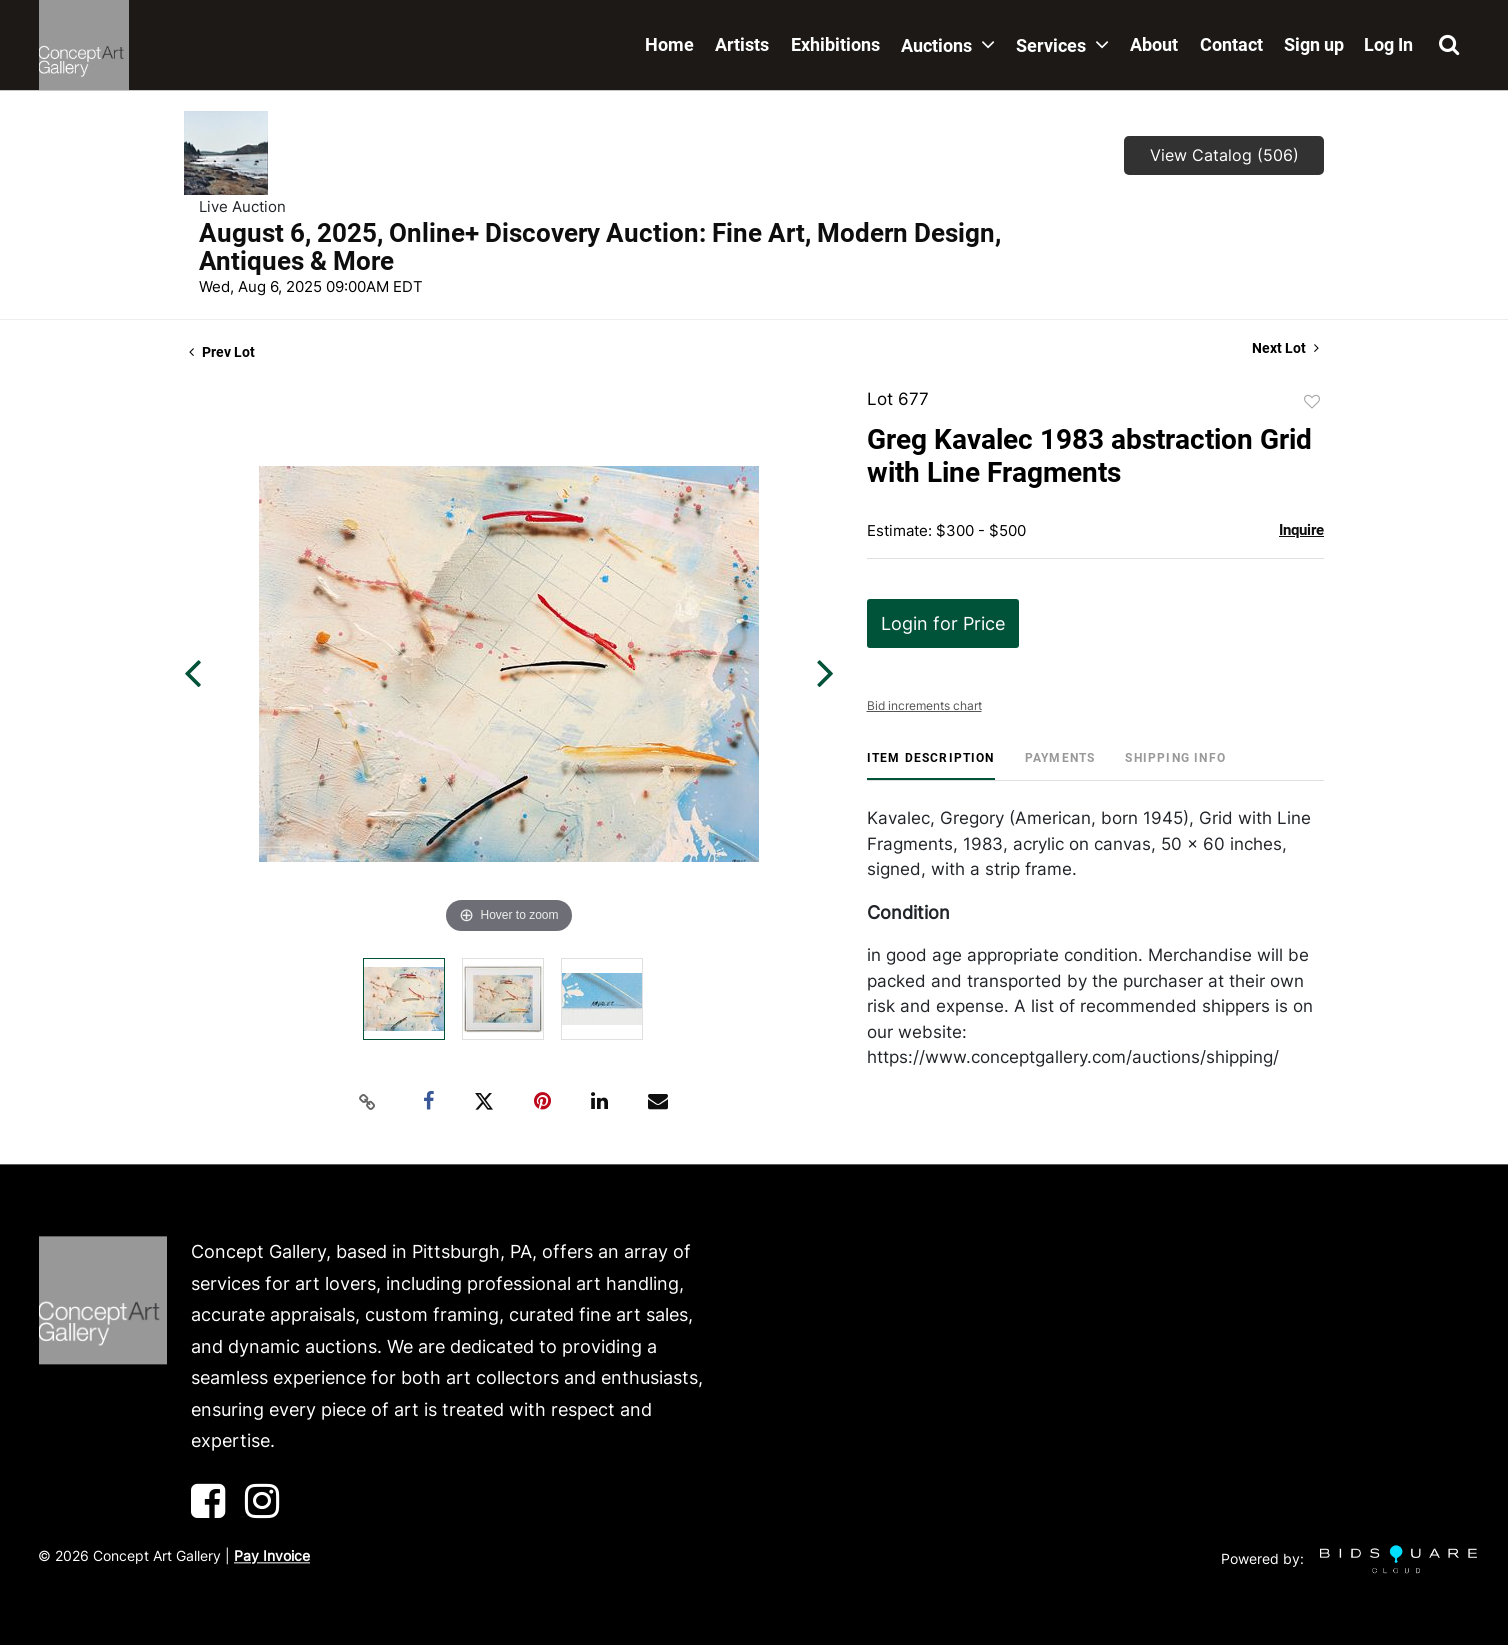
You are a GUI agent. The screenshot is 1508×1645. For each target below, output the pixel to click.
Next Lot (1285, 348)
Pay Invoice (272, 1555)
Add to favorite (1312, 402)
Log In (1388, 44)
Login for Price (943, 623)
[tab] (931, 765)
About (1154, 44)
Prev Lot (222, 352)
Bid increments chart (924, 705)
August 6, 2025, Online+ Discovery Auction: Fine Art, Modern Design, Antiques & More (600, 247)
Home (669, 44)
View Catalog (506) (1224, 155)
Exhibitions (835, 44)
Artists (742, 44)
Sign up (1314, 44)
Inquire (1301, 530)
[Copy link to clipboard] (368, 1102)
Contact (1231, 44)
